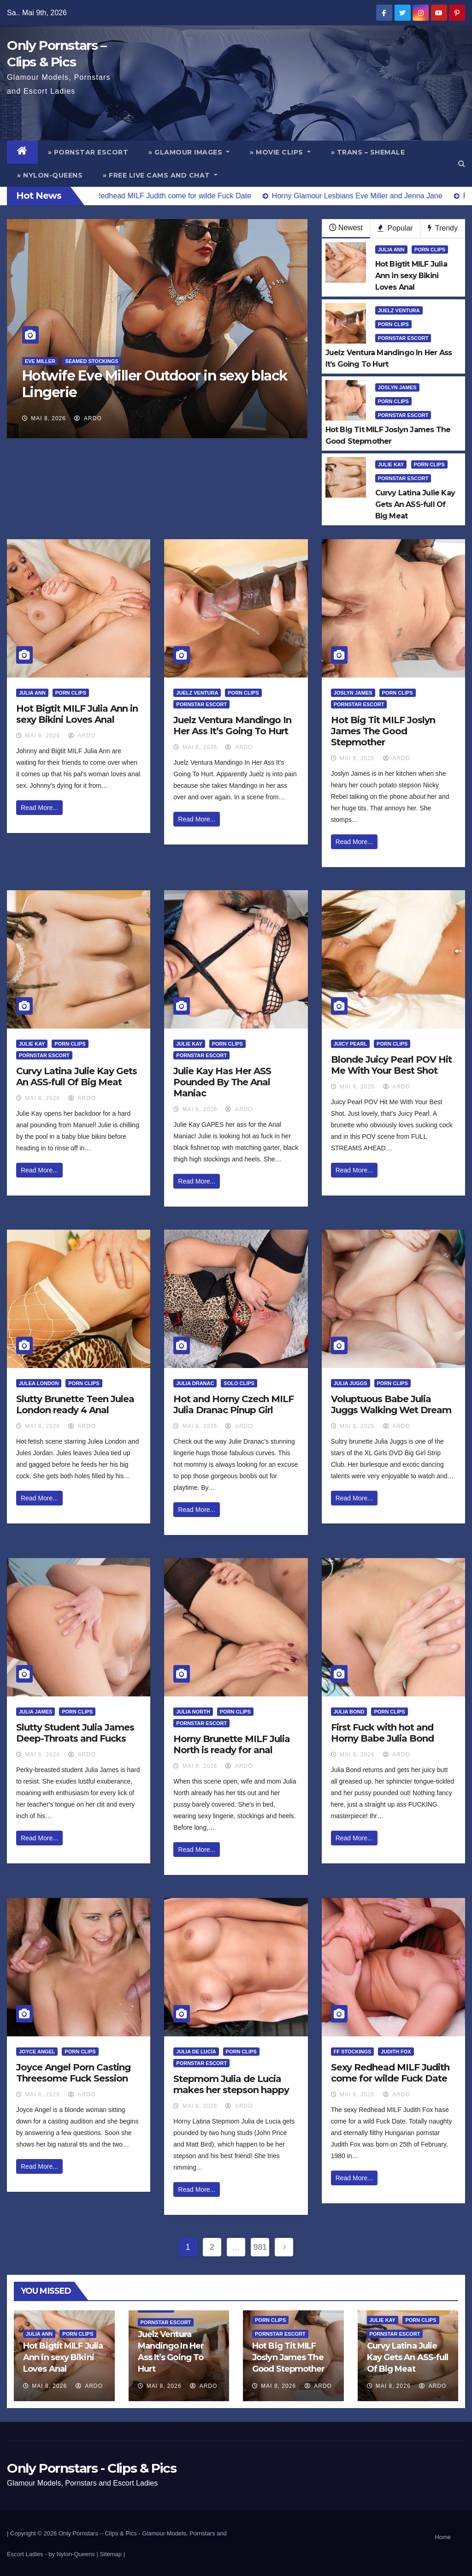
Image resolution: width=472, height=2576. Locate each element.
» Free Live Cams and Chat (160, 175)
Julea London (39, 1383)
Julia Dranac (195, 1383)
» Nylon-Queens (50, 175)
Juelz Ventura (399, 310)
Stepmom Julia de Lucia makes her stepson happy (231, 2084)
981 (260, 2247)
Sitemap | (112, 2554)
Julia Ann (391, 249)
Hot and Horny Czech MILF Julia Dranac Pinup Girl (233, 1404)
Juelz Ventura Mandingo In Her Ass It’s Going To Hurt (232, 725)
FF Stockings (353, 2051)
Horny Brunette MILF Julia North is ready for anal (231, 1744)
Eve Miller (40, 361)
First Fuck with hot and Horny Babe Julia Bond (382, 1733)
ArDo (87, 418)
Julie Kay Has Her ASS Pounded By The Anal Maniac (222, 1082)
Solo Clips (239, 1383)
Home (443, 2537)
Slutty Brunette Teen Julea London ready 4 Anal (75, 1404)
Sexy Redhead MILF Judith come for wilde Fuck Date (390, 2073)
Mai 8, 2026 (48, 418)
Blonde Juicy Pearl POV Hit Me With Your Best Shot (391, 1065)
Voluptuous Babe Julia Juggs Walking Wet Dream (391, 1404)
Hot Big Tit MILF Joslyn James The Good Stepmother (383, 731)
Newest (346, 228)
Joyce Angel (37, 2051)
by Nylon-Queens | (74, 2554)
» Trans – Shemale (368, 152)
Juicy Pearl (350, 1044)
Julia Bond (349, 1711)
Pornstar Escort (403, 338)
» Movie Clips (280, 152)
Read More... (39, 807)
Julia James (35, 1711)
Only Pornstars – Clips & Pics (98, 2533)
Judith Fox (396, 2051)
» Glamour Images (189, 152)
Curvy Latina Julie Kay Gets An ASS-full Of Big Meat (76, 1076)
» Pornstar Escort (88, 152)
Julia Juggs (350, 1383)
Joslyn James (397, 387)
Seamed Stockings (91, 361)
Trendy (443, 228)
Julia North (193, 1711)
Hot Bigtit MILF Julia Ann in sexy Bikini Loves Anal (77, 714)
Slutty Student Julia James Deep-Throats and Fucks (75, 1733)
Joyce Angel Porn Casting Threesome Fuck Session (73, 2073)
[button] (461, 163)
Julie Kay (391, 464)
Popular (395, 228)
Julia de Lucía (196, 2051)
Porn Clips (429, 249)
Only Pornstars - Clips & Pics (91, 2468)
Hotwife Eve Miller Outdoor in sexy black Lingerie (155, 384)
